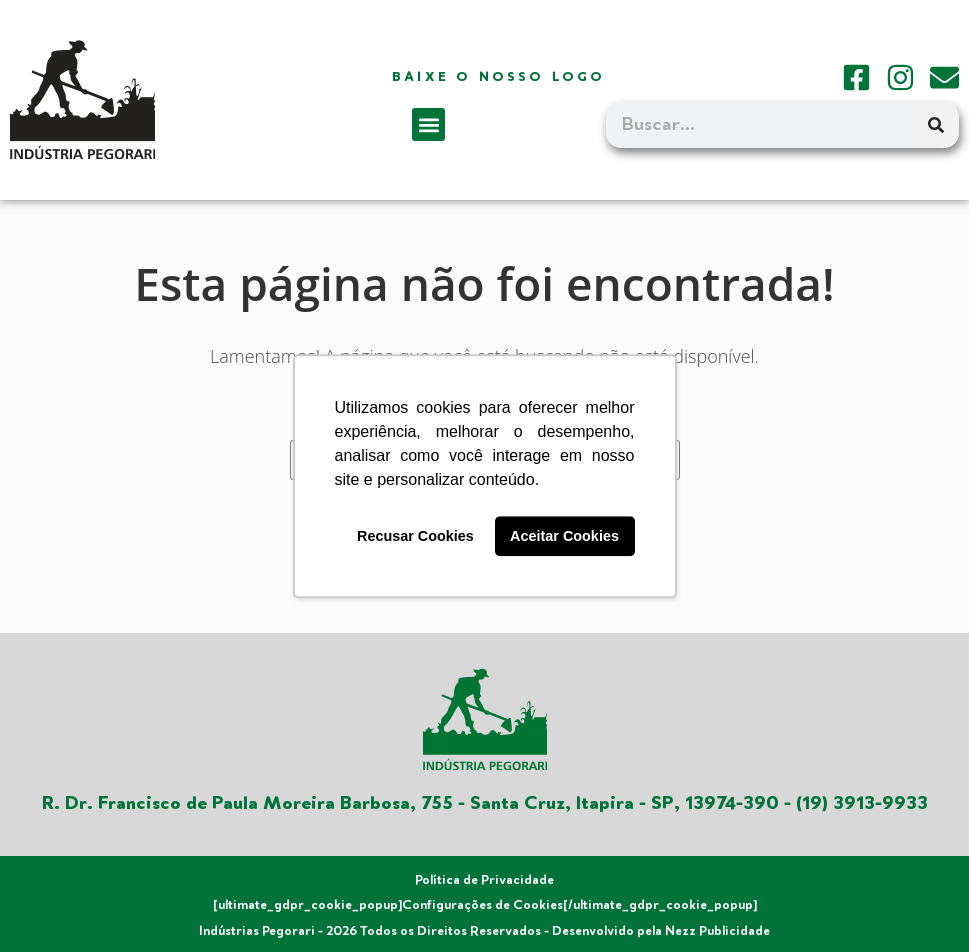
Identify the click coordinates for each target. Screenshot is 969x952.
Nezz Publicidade (717, 931)
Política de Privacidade (484, 880)
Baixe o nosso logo (499, 77)
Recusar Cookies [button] (415, 536)
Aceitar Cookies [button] (564, 536)
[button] (428, 124)
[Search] (936, 125)
